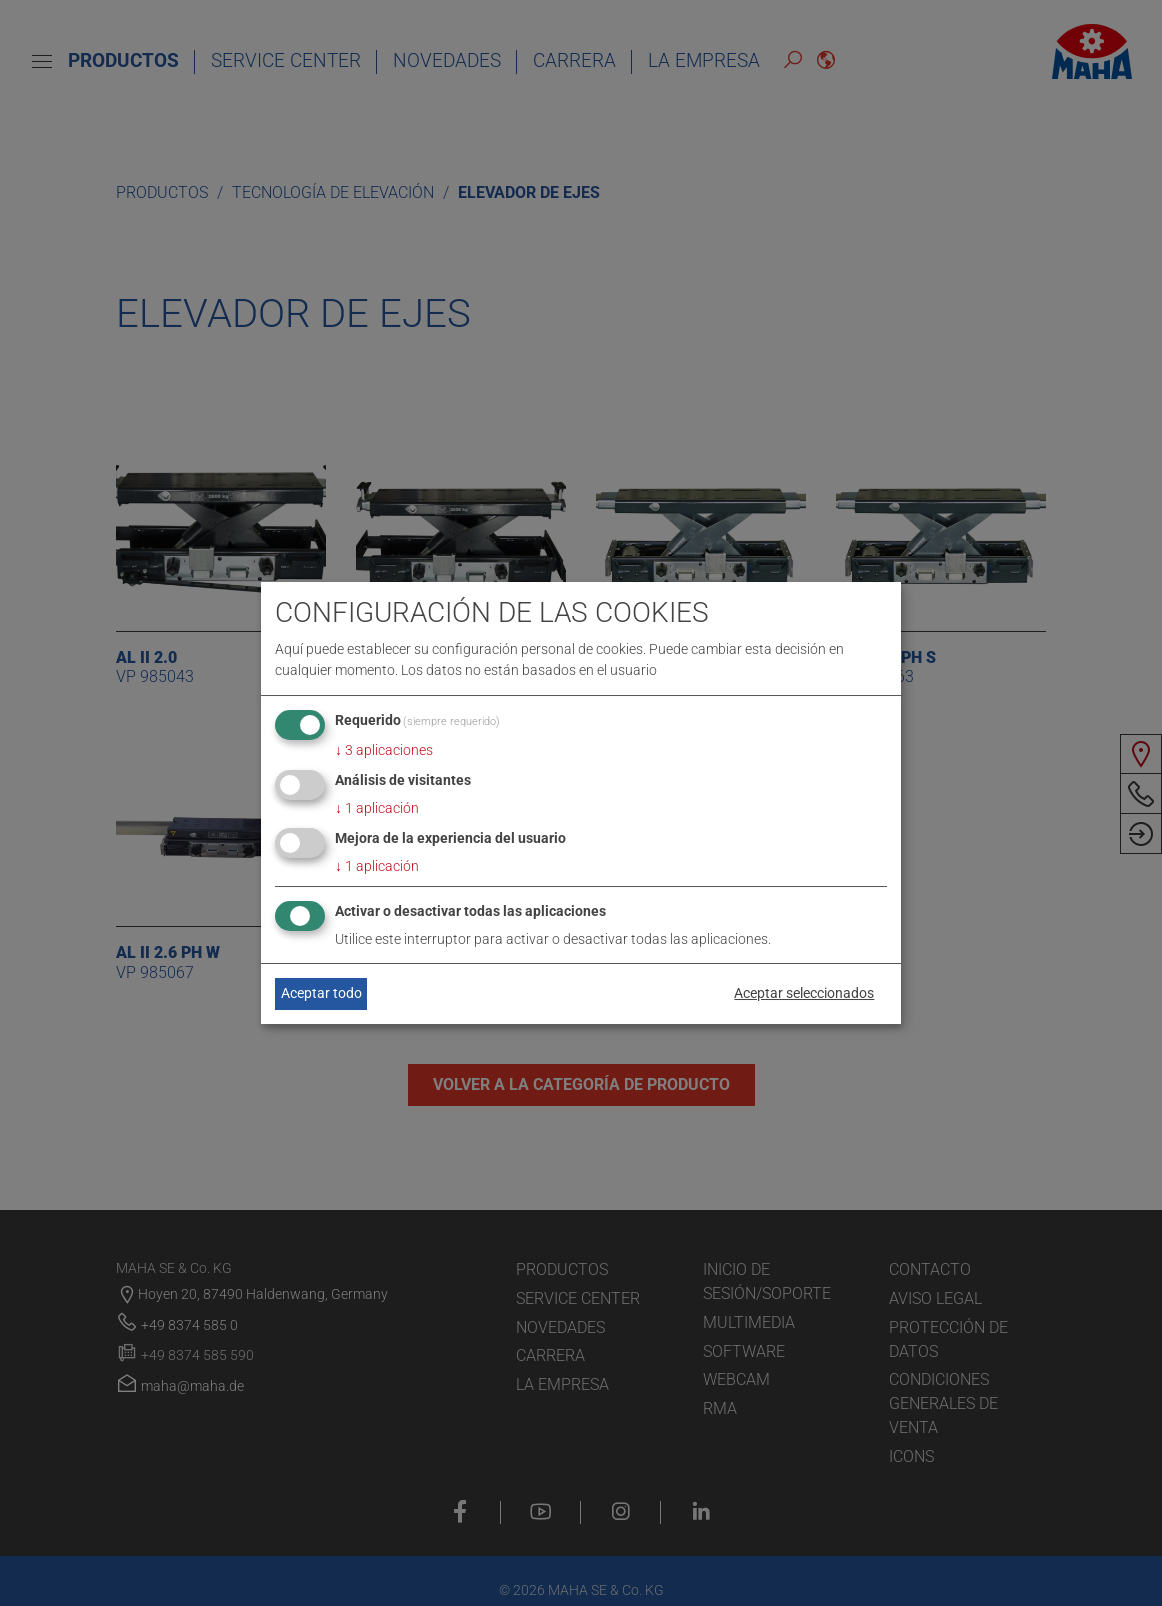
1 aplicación (377, 808)
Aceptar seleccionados (804, 993)
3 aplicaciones (384, 750)
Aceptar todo (321, 993)
